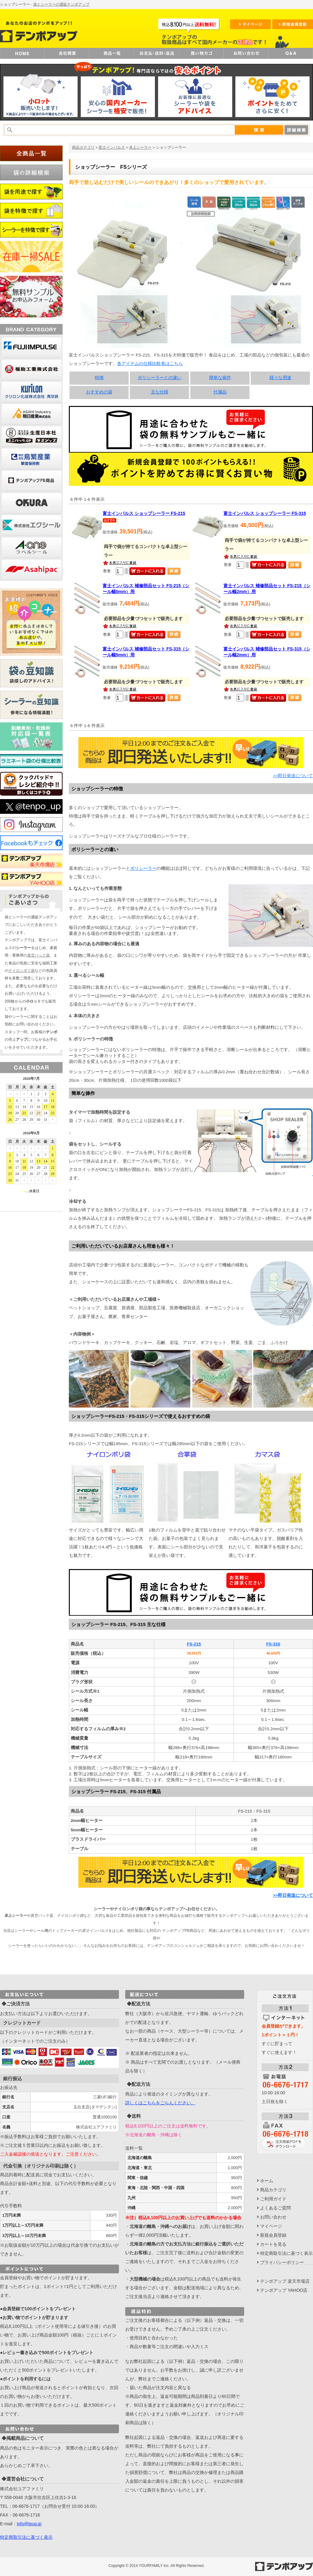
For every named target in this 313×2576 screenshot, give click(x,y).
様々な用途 (280, 377)
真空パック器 (38, 955)
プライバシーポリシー (282, 2262)
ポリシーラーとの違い (160, 377)
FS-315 (273, 1644)
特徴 (99, 377)
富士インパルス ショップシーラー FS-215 (144, 513)
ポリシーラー (143, 868)
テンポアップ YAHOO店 (283, 2290)
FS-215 (194, 1644)
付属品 (220, 392)
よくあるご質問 (275, 2207)
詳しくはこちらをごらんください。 (160, 2102)
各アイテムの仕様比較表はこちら (150, 363)
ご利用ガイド (273, 2198)
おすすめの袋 (99, 392)
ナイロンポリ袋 (21, 970)
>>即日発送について (293, 775)
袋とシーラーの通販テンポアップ (61, 4)
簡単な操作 (220, 377)
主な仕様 (159, 392)
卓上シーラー (140, 147)
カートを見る (273, 2244)
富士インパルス (112, 147)
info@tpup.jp (29, 2523)
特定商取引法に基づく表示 (26, 2537)
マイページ (271, 2226)
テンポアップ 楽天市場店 (285, 2281)
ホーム (266, 2180)
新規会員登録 (273, 2235)
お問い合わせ (273, 2216)
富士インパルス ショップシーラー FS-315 (264, 513)
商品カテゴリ (83, 147)
